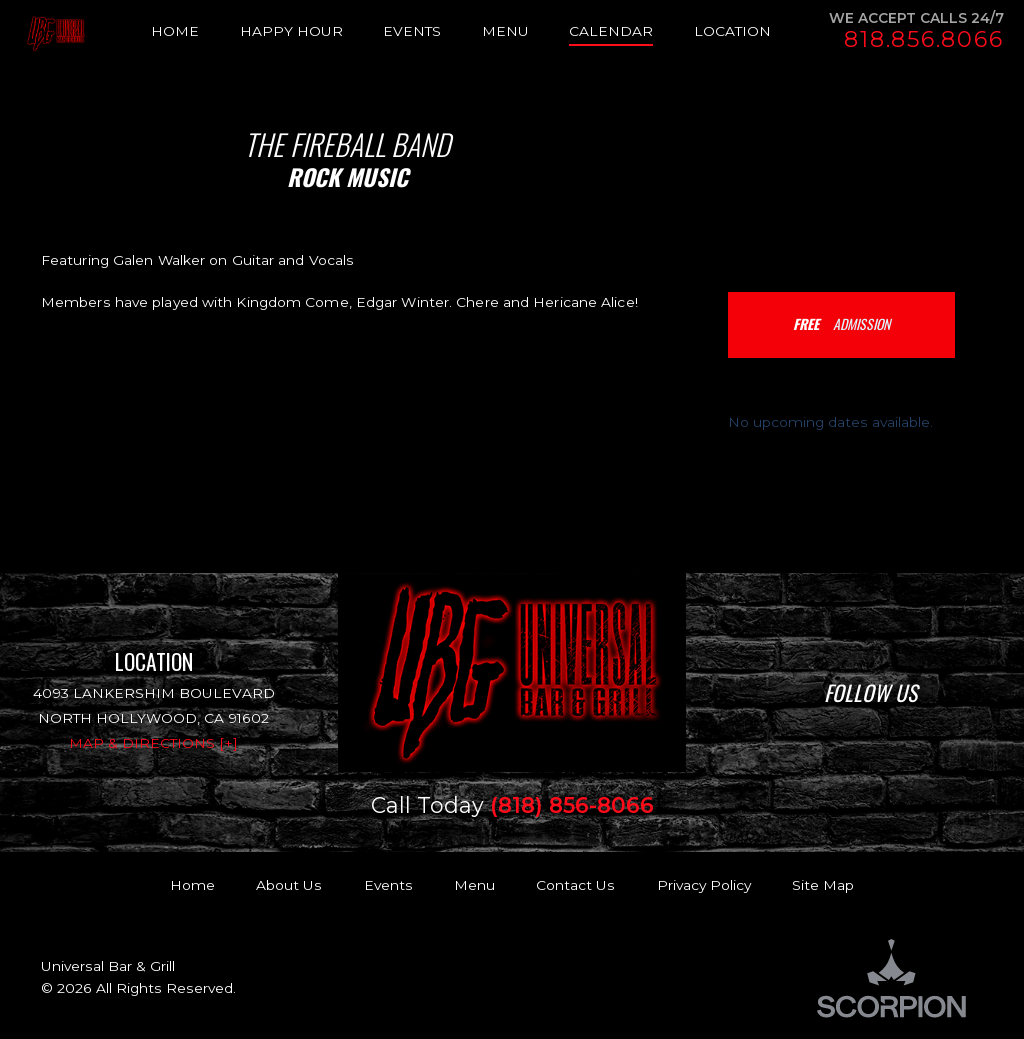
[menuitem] (195, 32)
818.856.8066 (923, 40)
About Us (289, 885)
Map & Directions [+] (153, 743)
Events (388, 885)
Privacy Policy (704, 885)
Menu (474, 885)
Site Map (823, 885)
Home (192, 885)
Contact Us (575, 885)
